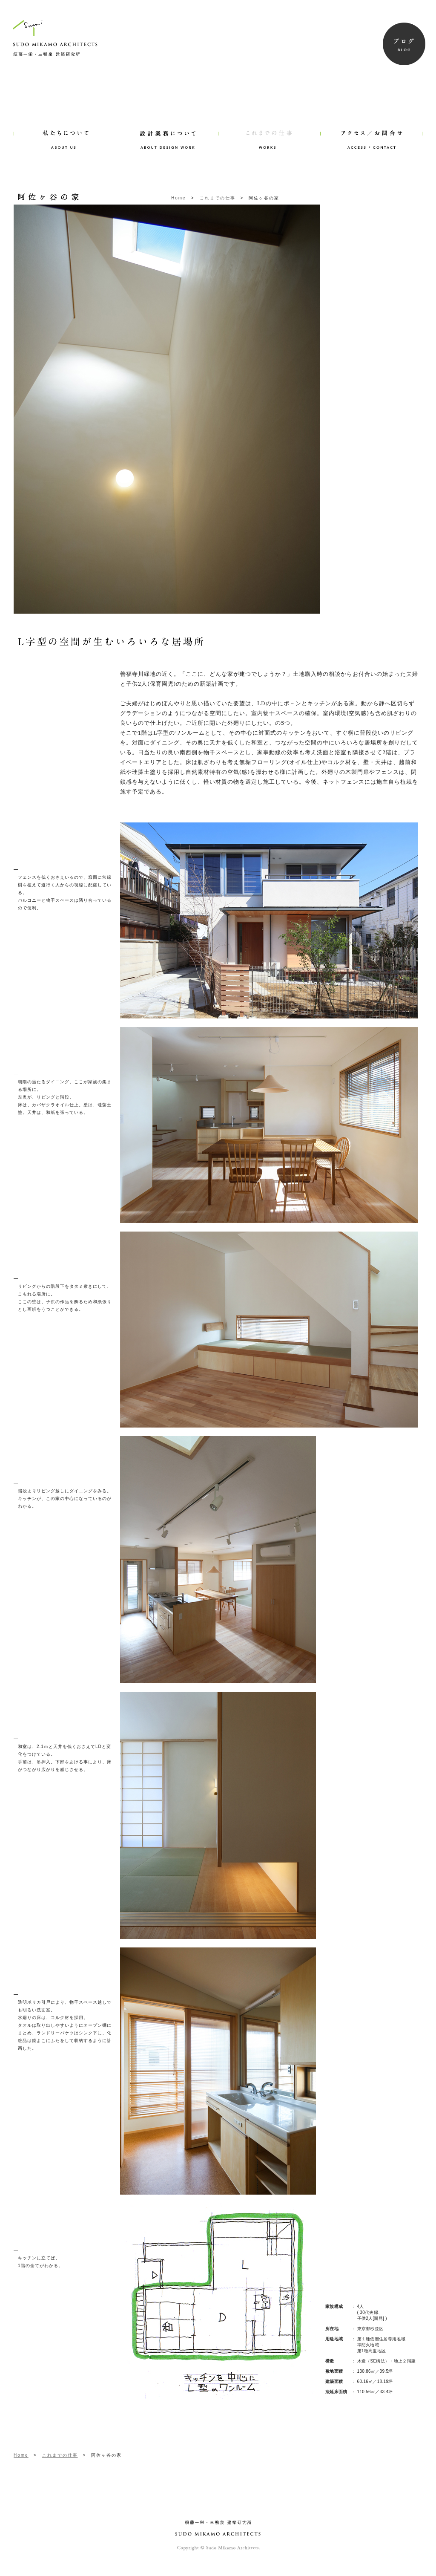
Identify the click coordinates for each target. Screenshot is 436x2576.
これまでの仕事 (217, 198)
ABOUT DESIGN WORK (167, 128)
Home (178, 198)
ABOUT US (65, 128)
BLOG (404, 43)
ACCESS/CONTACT (371, 128)
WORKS (269, 128)
